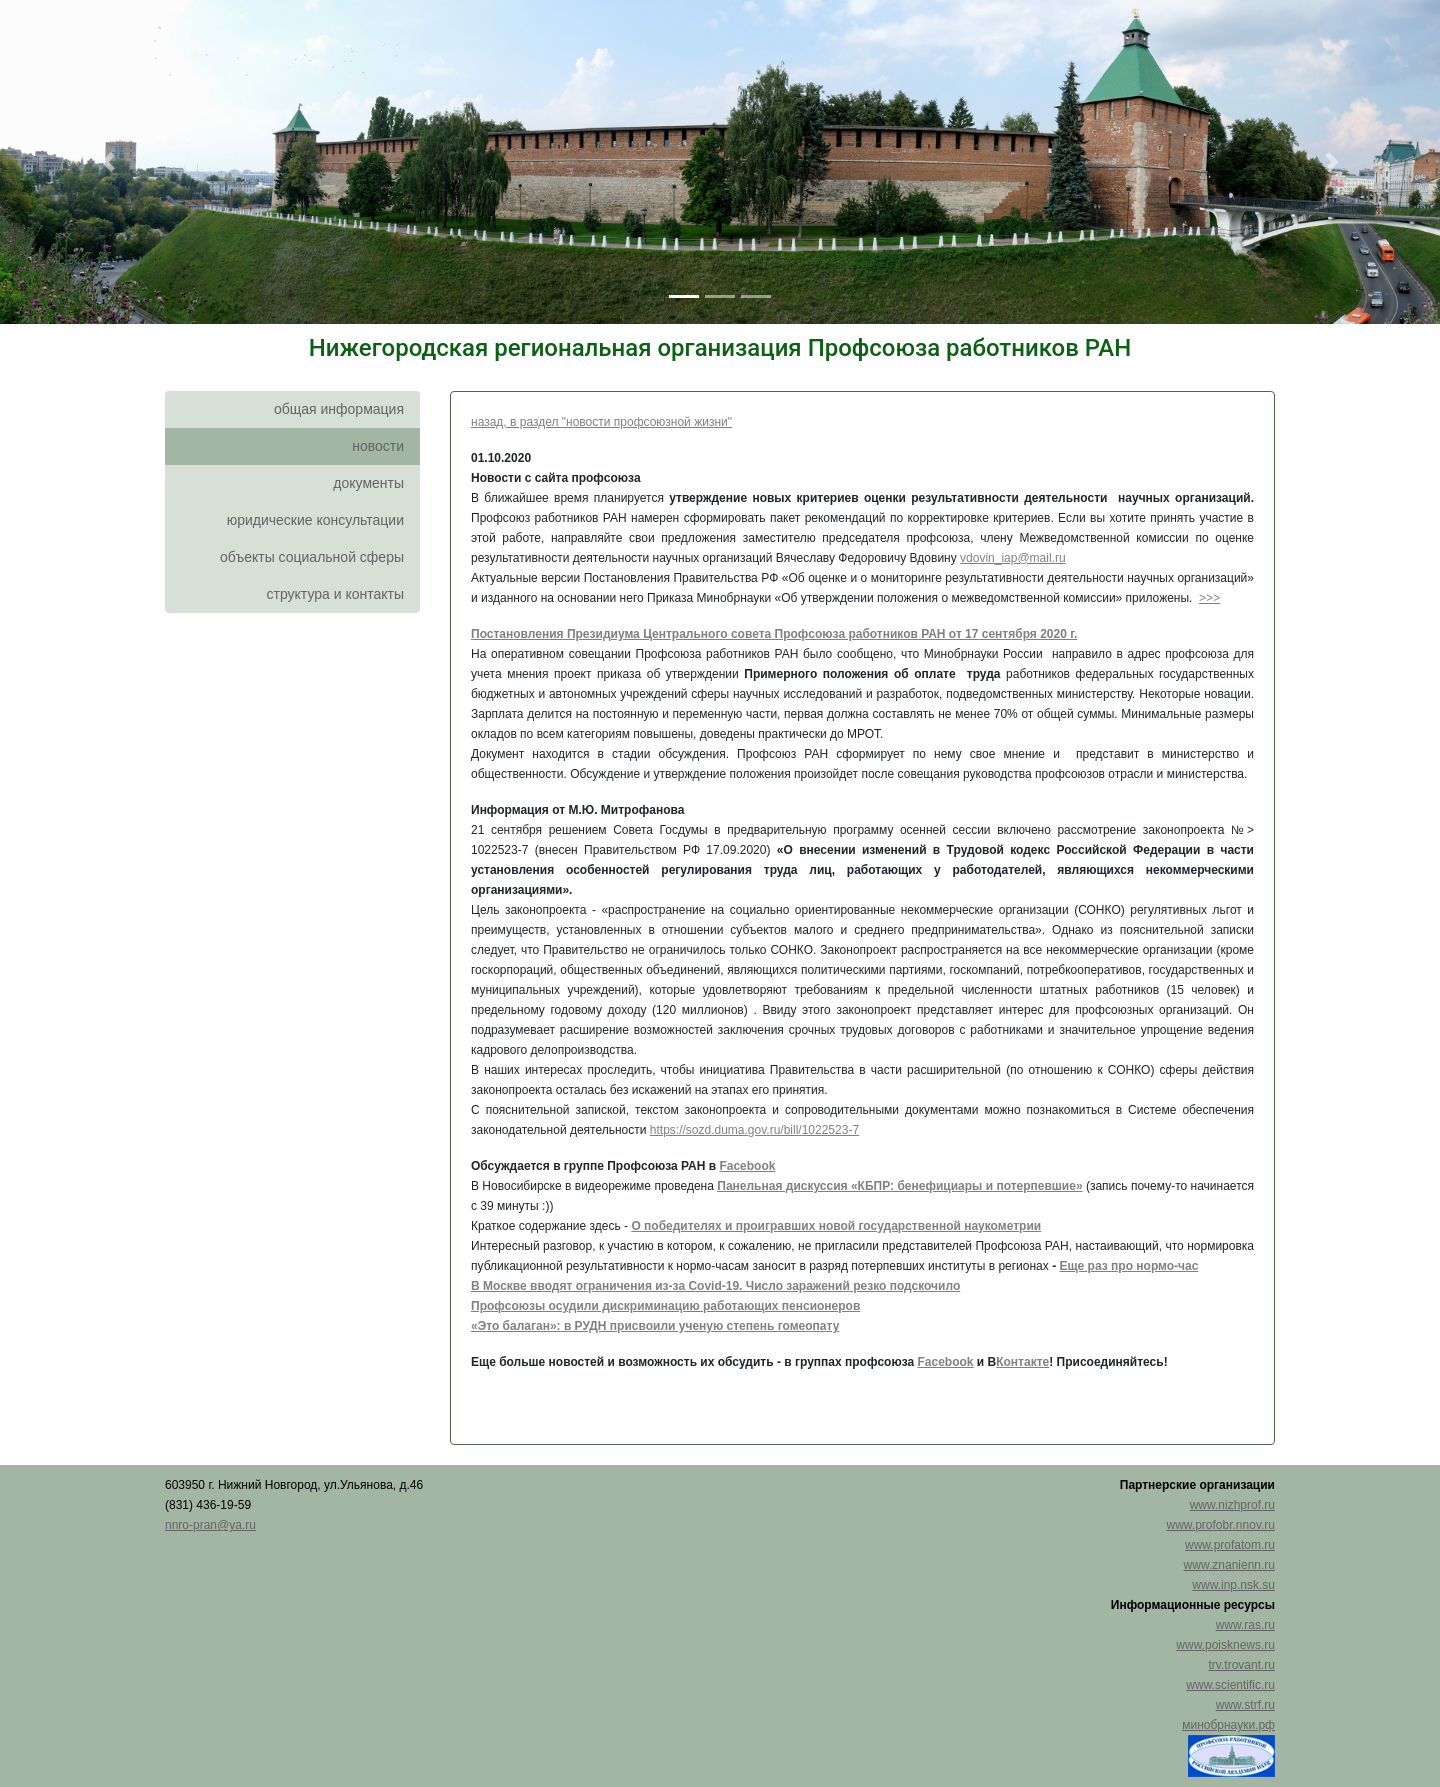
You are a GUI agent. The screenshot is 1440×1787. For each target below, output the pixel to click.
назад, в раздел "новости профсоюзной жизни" (601, 422)
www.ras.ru (1245, 1625)
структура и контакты (335, 594)
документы (368, 483)
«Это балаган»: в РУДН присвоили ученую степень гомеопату (655, 1326)
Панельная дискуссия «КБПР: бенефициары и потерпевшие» (899, 1186)
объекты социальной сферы (312, 557)
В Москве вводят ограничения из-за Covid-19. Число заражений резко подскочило (715, 1286)
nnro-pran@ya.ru (210, 1525)
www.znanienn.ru (1229, 1565)
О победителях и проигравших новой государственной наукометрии (836, 1226)
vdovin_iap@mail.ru (1013, 558)
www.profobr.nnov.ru (1221, 1525)
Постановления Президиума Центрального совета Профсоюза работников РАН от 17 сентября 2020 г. (774, 634)
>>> (1209, 598)
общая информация (339, 409)
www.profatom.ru (1230, 1545)
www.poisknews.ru (1225, 1645)
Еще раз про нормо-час (1128, 1266)
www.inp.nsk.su (1233, 1585)
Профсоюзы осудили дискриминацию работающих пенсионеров (665, 1306)
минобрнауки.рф (1228, 1725)
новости (378, 446)
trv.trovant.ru (1242, 1665)
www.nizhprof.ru (1232, 1505)
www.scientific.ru (1230, 1685)
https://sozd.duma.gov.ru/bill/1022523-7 (754, 1130)
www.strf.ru (1245, 1705)
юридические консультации (315, 520)
